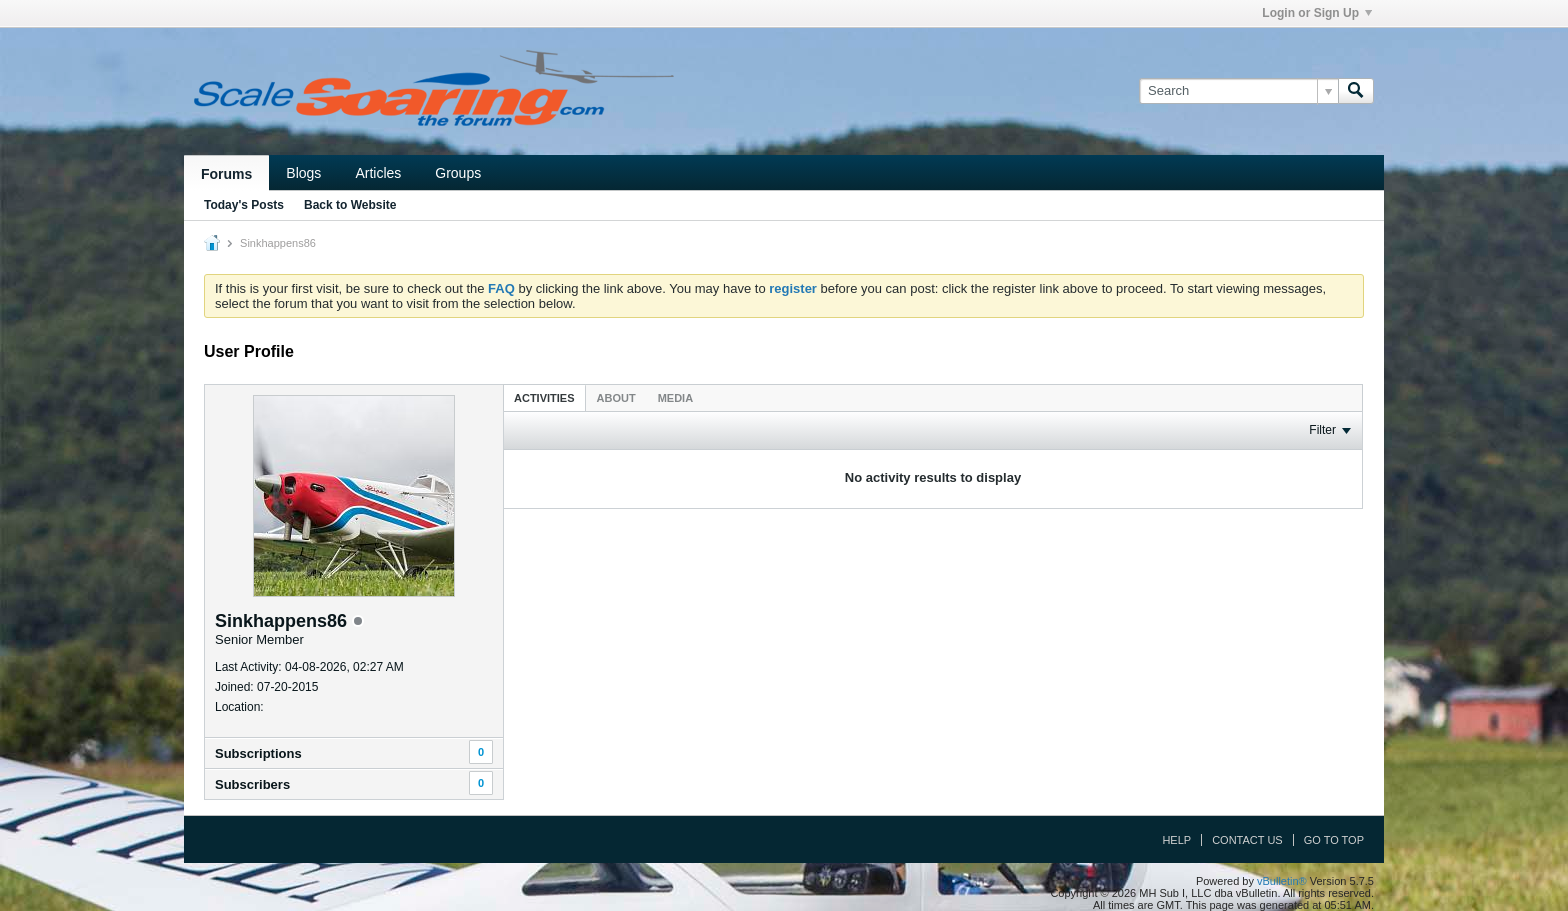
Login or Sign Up (1317, 13)
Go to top (1334, 840)
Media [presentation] (675, 398)
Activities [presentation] (544, 398)
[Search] (1238, 91)
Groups (458, 173)
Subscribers (252, 784)
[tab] (544, 397)
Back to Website (350, 205)
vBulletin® (1282, 881)
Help (1176, 840)
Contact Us (1247, 840)
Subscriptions (258, 753)
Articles (378, 173)
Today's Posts (244, 205)
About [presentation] (616, 398)
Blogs (303, 173)
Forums (226, 174)
